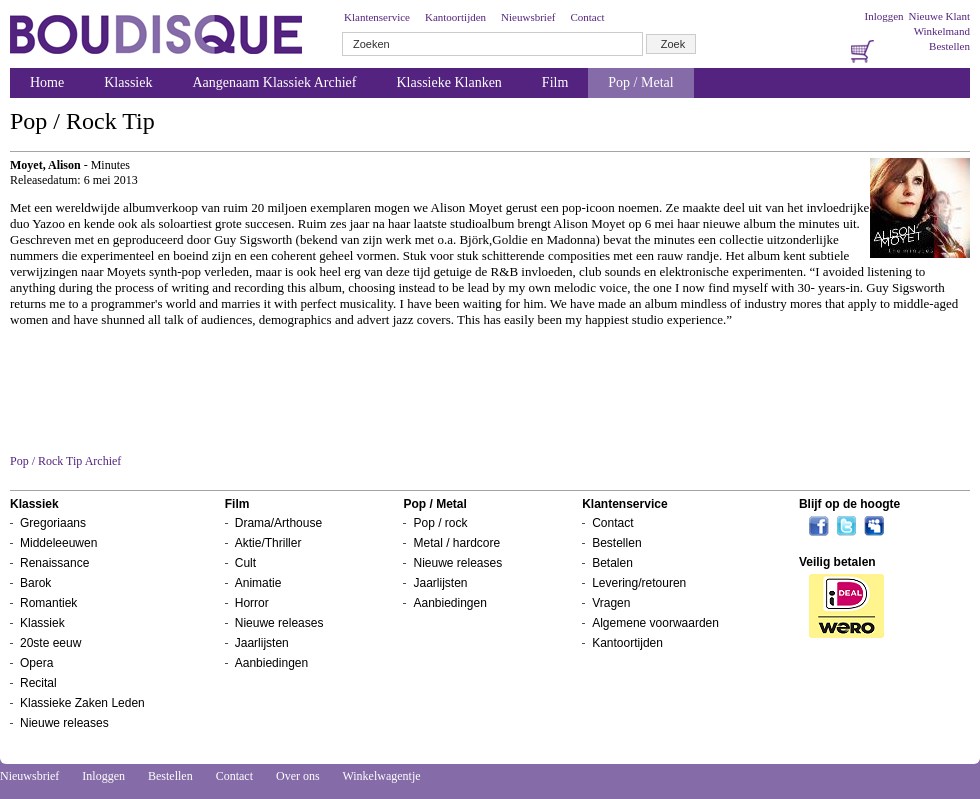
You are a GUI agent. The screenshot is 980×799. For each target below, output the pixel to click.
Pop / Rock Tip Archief (65, 461)
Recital (38, 683)
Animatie (258, 583)
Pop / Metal (640, 82)
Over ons (298, 776)
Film (555, 82)
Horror (252, 603)
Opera (36, 663)
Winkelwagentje (381, 776)
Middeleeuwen (58, 543)
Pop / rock (440, 523)
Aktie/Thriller (268, 543)
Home (47, 82)
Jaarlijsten (262, 643)
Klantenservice (377, 17)
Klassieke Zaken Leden (82, 703)
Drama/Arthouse (278, 523)
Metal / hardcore (456, 543)
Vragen (611, 603)
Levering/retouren (639, 583)
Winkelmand (942, 31)
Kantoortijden (455, 17)
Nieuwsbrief (528, 17)
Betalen (612, 563)
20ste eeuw (50, 643)
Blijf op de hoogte (849, 504)
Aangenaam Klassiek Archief (274, 82)
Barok (35, 583)
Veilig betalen (837, 562)
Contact (587, 17)
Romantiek (48, 603)
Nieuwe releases (64, 723)
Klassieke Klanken (449, 82)
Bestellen (949, 46)
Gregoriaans (53, 523)
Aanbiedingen (271, 663)
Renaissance (54, 563)
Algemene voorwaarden (655, 623)
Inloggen (883, 16)
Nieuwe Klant (939, 16)
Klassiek (128, 82)
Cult (245, 563)
